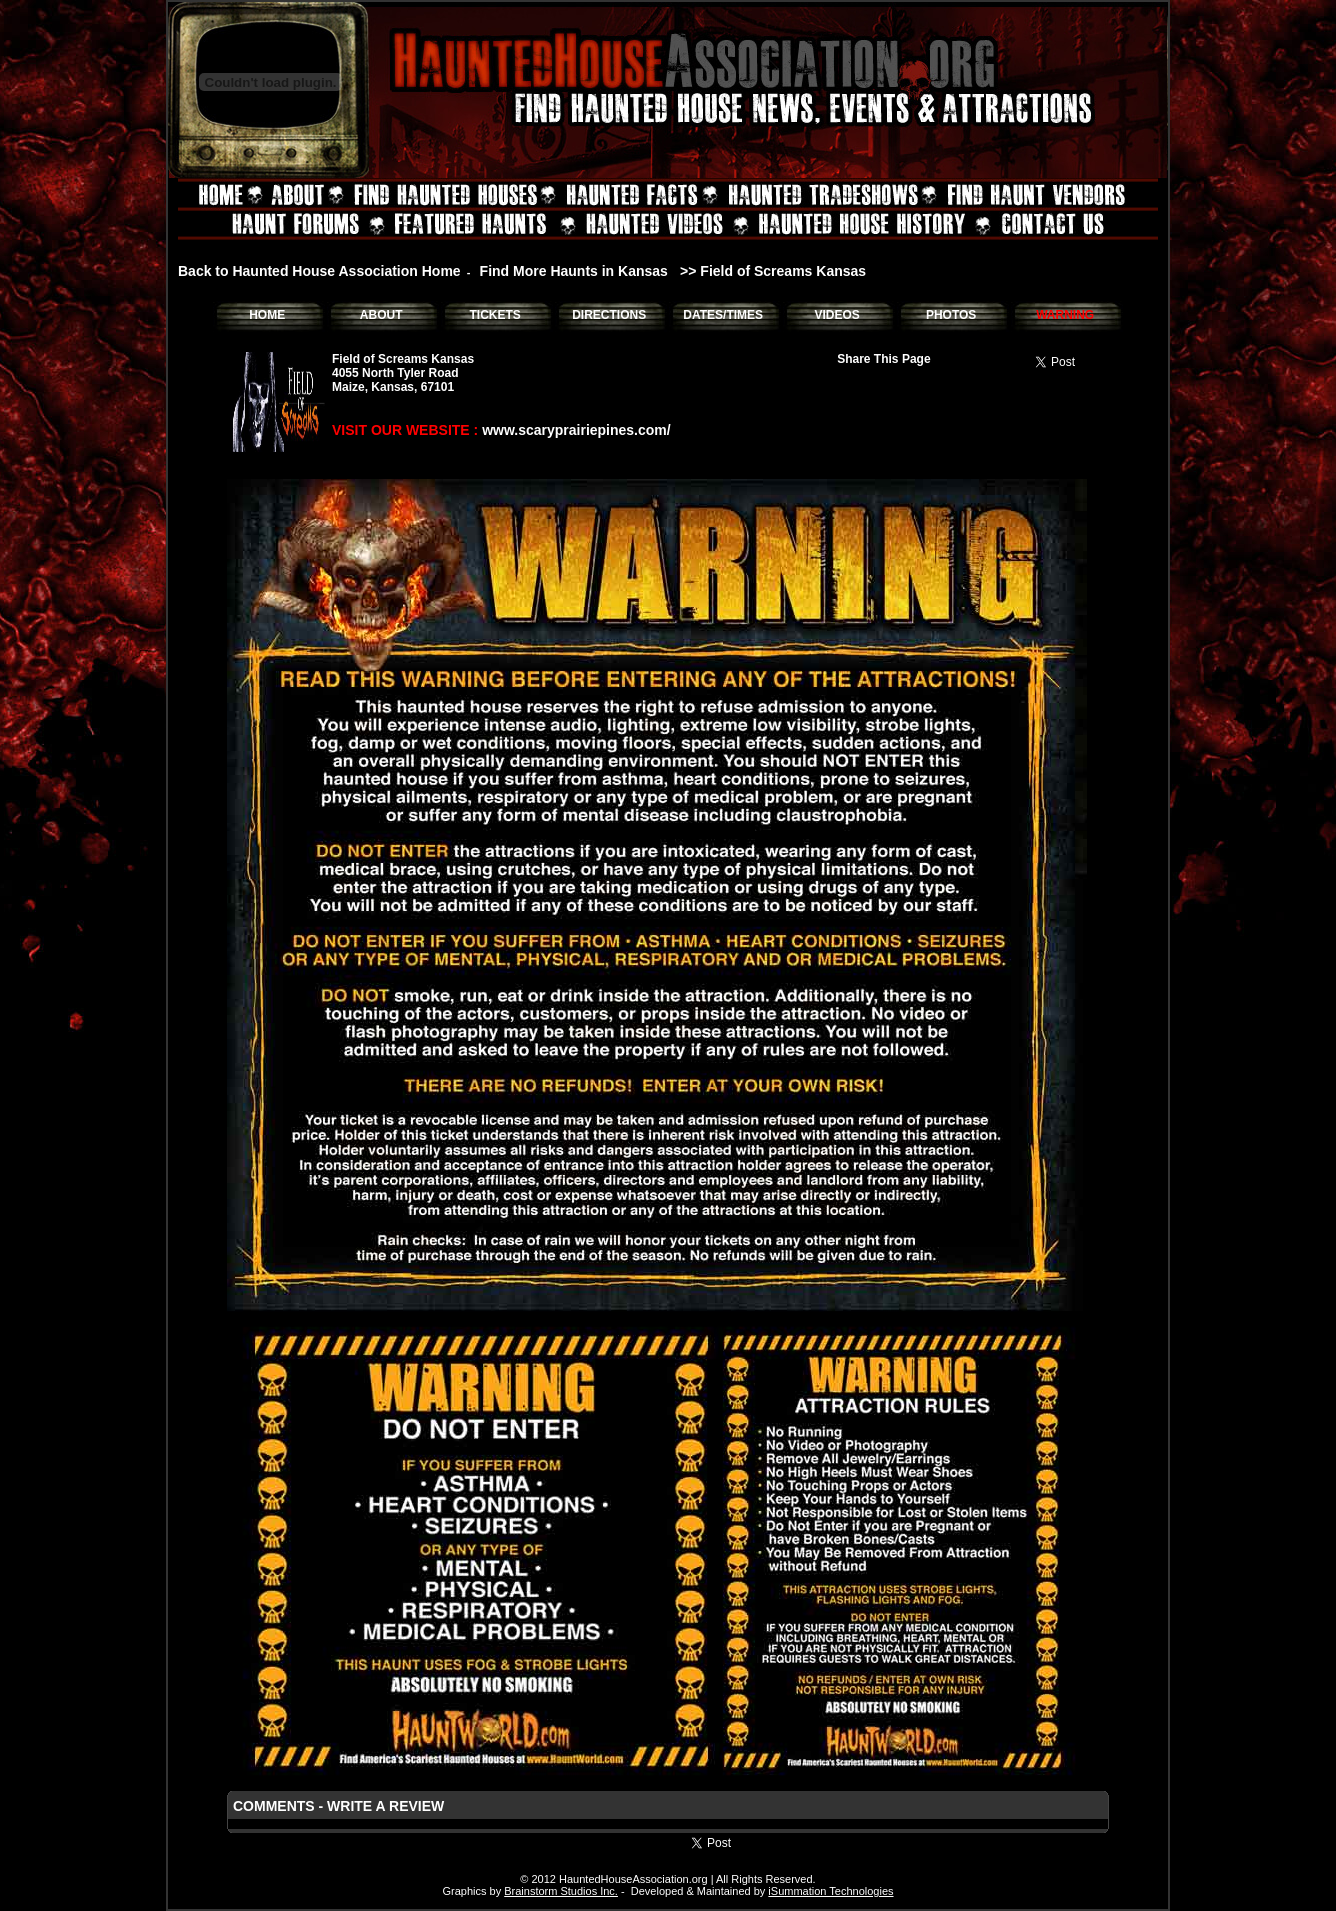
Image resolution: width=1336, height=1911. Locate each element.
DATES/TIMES (723, 315)
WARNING (1065, 315)
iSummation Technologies (830, 1891)
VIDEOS (836, 315)
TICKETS (494, 315)
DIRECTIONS (609, 315)
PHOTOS (951, 315)
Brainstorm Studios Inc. (561, 1891)
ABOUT (381, 315)
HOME (267, 315)
